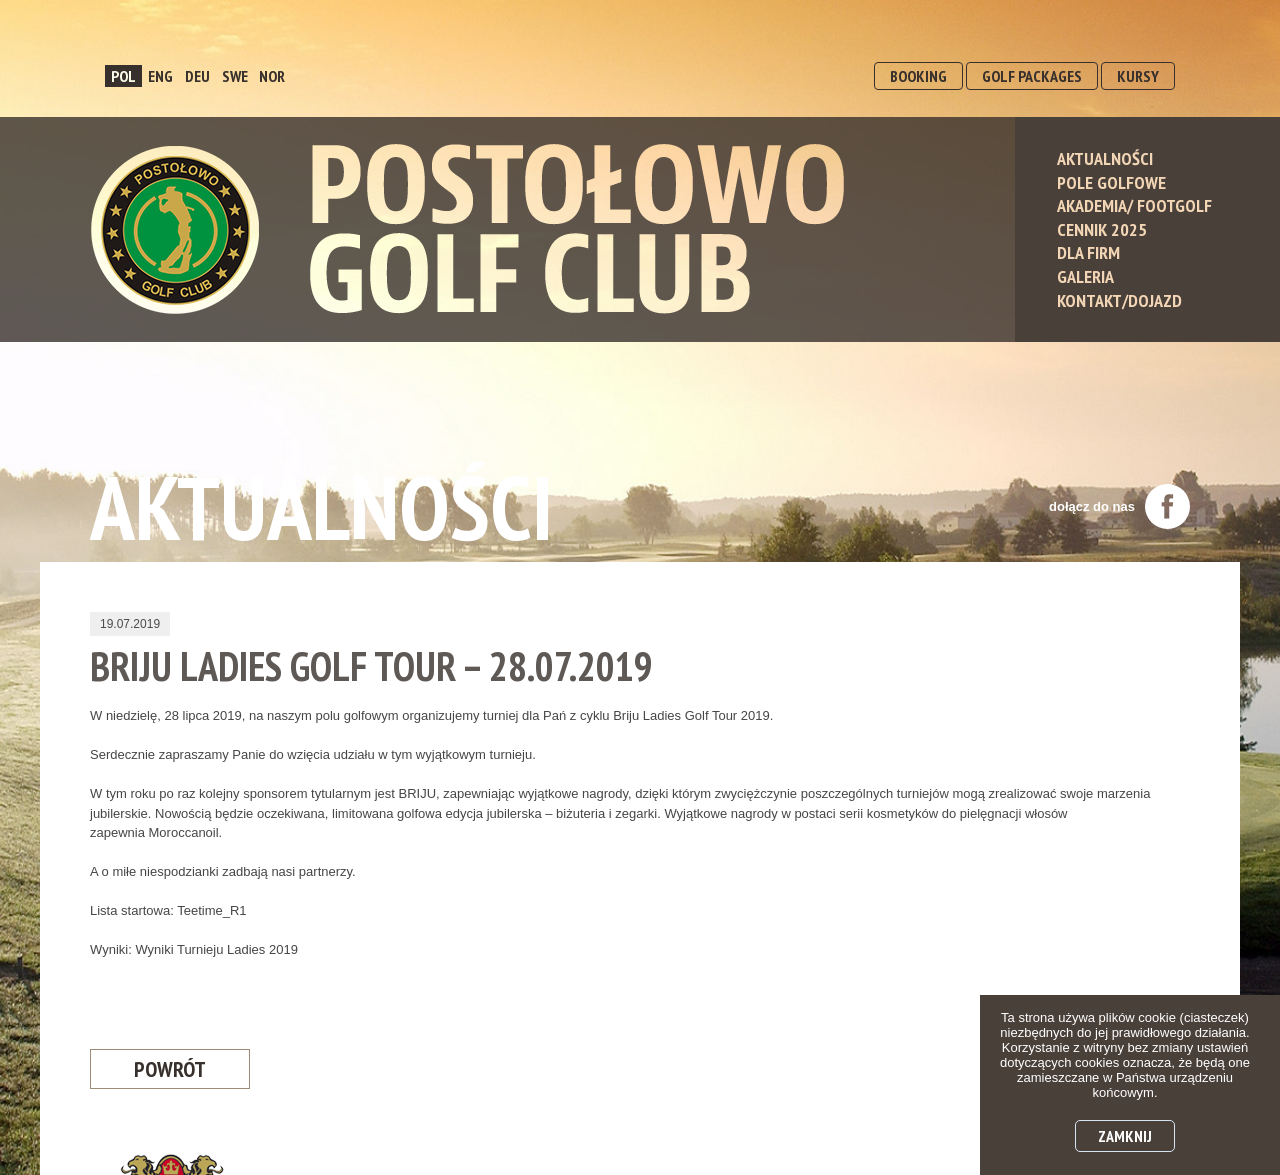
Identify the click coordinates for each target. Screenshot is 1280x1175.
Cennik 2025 (1102, 229)
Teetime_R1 (211, 910)
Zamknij (1125, 1136)
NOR (272, 76)
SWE (235, 76)
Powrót (170, 1069)
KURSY (1138, 76)
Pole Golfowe (1111, 182)
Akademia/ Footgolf (1134, 205)
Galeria (1085, 276)
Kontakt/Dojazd (1119, 300)
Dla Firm (1088, 252)
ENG (160, 76)
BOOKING (918, 76)
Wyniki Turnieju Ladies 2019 (216, 949)
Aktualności (1105, 158)
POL (123, 76)
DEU (197, 76)
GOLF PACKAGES (1032, 76)
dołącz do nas (1119, 506)
